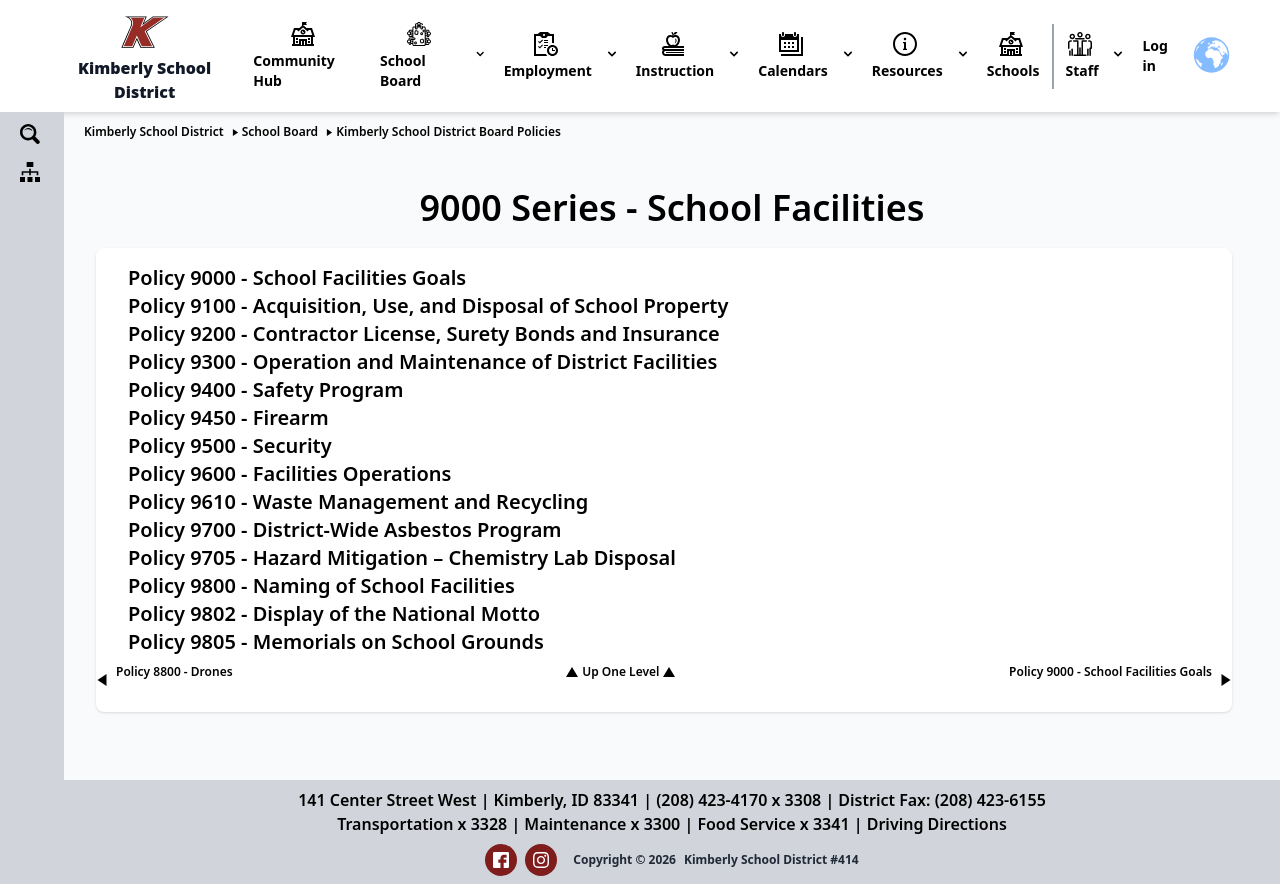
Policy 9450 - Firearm (228, 417)
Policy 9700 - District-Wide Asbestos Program (345, 529)
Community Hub (294, 70)
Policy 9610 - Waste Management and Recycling (358, 501)
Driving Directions (937, 824)
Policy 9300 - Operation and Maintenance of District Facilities (422, 361)
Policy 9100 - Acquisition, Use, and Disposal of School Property (428, 305)
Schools (1013, 70)
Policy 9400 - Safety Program (265, 389)
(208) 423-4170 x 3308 (738, 800)
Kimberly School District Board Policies (448, 131)
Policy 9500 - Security (230, 445)
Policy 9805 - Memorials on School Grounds (336, 641)
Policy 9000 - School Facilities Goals (297, 277)
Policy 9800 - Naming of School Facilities (321, 585)
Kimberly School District (154, 131)
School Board (280, 131)
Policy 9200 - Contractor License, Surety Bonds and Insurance (424, 333)
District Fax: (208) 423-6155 (941, 800)
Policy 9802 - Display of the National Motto (334, 613)
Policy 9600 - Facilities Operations (289, 473)
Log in (1154, 55)
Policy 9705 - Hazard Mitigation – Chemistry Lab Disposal (402, 557)
